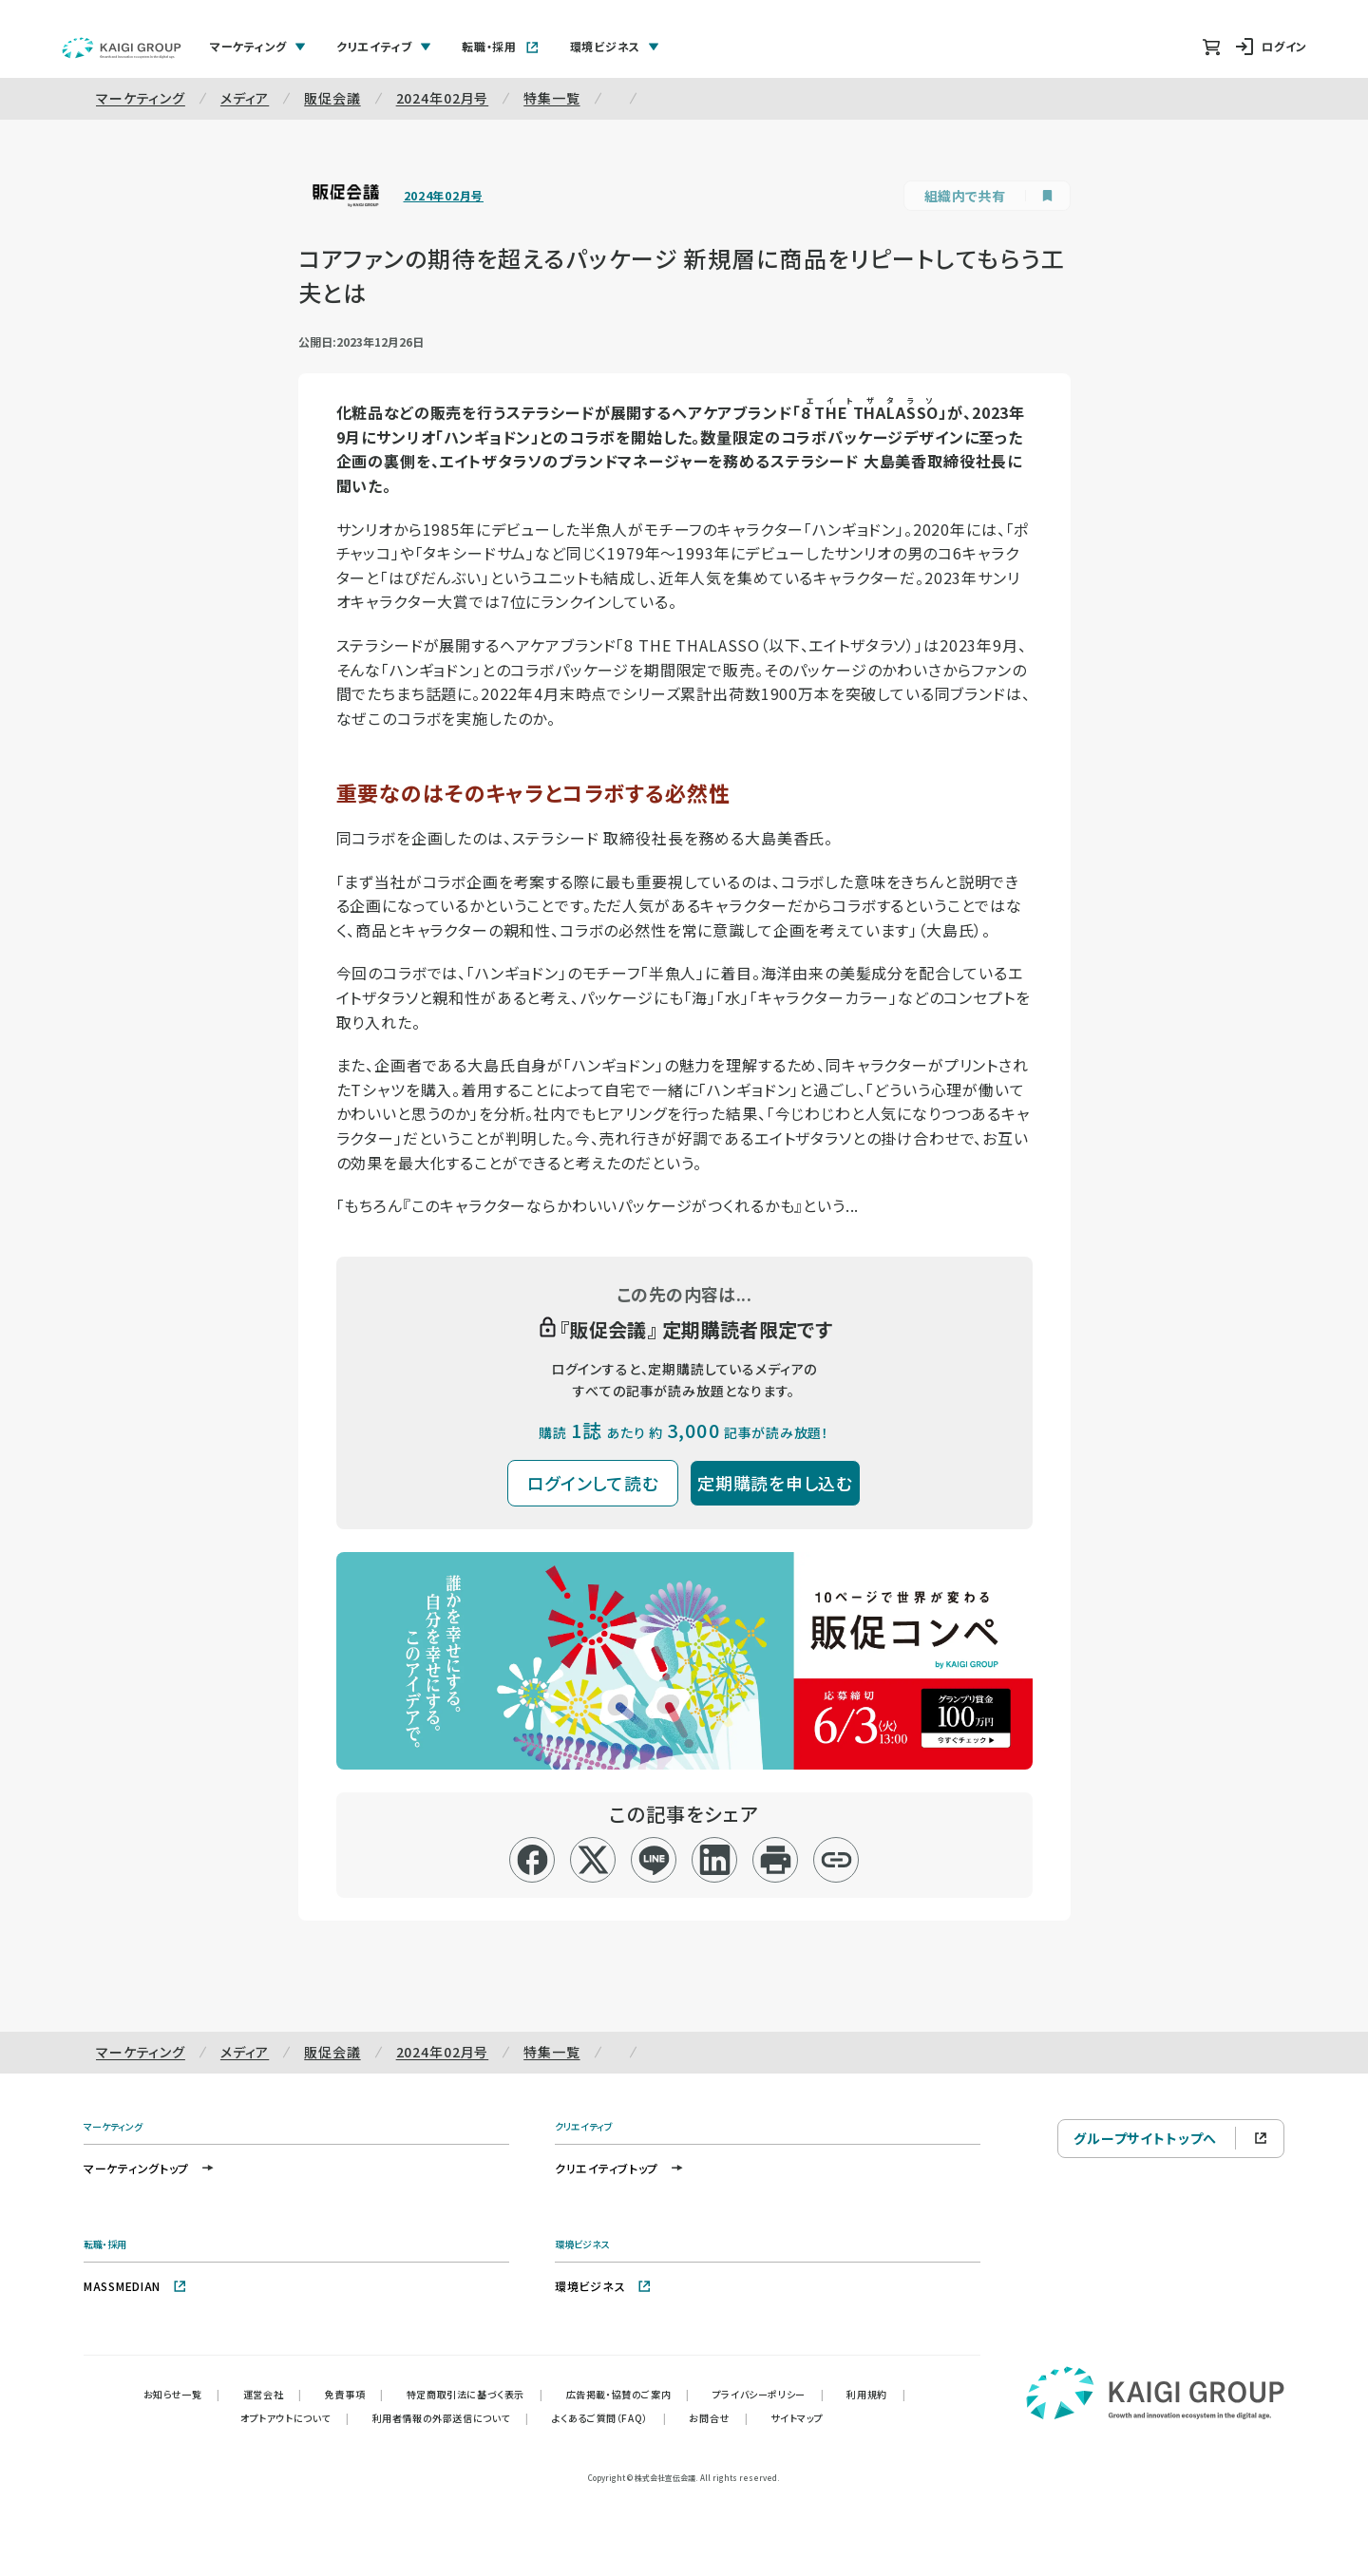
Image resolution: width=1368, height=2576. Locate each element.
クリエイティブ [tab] (383, 46)
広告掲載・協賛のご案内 (628, 2394)
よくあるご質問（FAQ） (609, 2418)
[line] (654, 1860)
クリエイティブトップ (620, 2168)
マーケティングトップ (150, 2168)
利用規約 (875, 2394)
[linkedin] (715, 1860)
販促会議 (332, 97)
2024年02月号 (442, 97)
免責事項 (354, 2394)
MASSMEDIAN (135, 2286)
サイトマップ (797, 2418)
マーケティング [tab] (258, 46)
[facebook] (532, 1860)
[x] (593, 1860)
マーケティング (140, 97)
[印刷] (775, 1860)
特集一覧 (551, 97)
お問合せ (718, 2418)
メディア (244, 97)
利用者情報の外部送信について (450, 2418)
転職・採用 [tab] (501, 46)
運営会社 (272, 2394)
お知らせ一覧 (181, 2394)
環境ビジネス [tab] (614, 46)
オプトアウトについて (295, 2418)
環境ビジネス (603, 2286)
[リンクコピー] (836, 1860)
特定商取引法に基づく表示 (475, 2394)
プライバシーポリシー (768, 2394)
